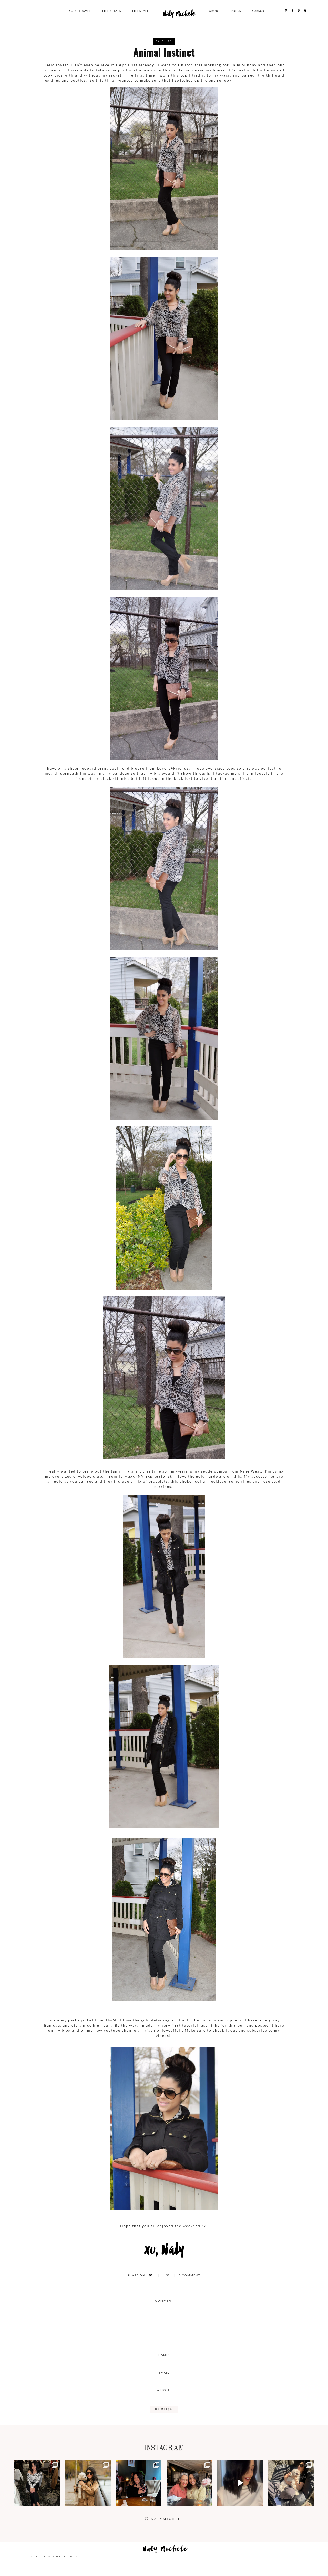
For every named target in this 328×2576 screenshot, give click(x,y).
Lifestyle (140, 10)
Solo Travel (80, 10)
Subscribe (261, 10)
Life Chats (111, 10)
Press (236, 10)
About (214, 10)
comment (164, 2300)
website (164, 2390)
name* (164, 2354)
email (164, 2372)
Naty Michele (179, 14)
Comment (189, 2275)
